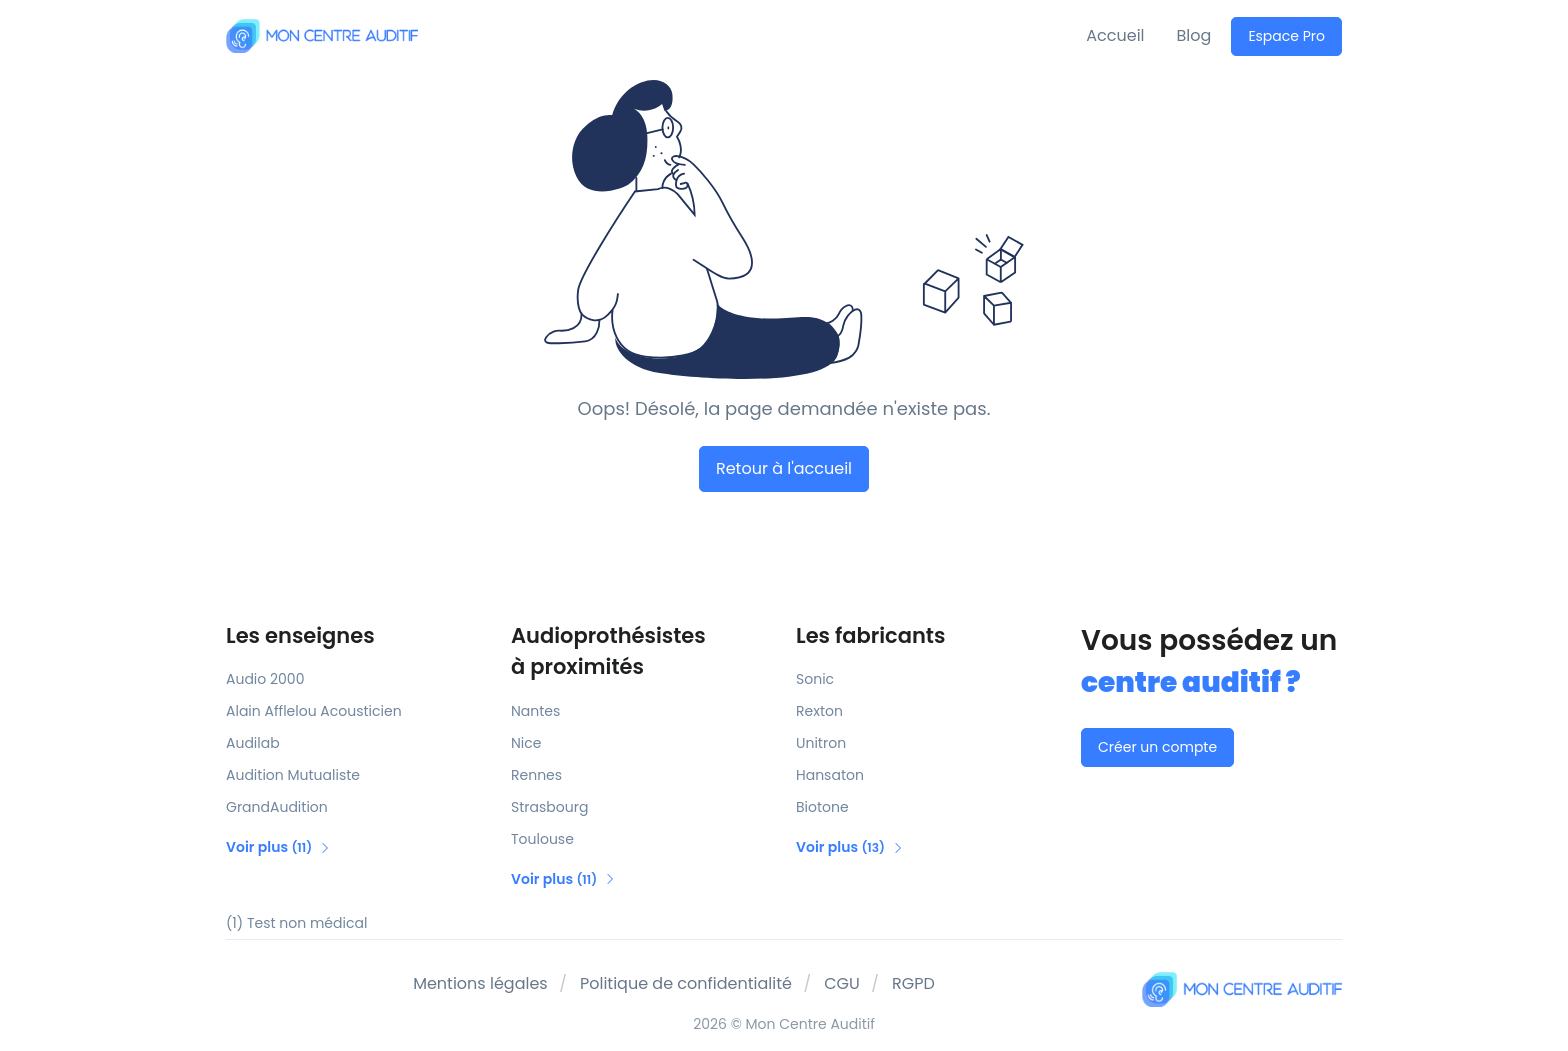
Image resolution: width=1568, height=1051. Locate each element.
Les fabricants (870, 635)
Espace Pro (1286, 36)
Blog (1194, 35)
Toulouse (542, 839)
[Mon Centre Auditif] (322, 35)
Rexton (819, 711)
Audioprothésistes (641, 652)
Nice (526, 743)
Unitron (821, 743)
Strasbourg (549, 807)
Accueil (1115, 35)
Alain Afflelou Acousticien (314, 711)
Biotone (822, 807)
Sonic (815, 679)
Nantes (535, 711)
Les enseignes (300, 635)
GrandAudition (277, 807)
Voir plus (278, 847)
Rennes (536, 775)
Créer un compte (1157, 747)
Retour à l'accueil (784, 468)
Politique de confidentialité (686, 983)
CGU (842, 983)
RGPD (913, 983)
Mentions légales (480, 983)
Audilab (253, 743)
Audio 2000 (265, 679)
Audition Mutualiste (293, 775)
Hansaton (830, 775)
